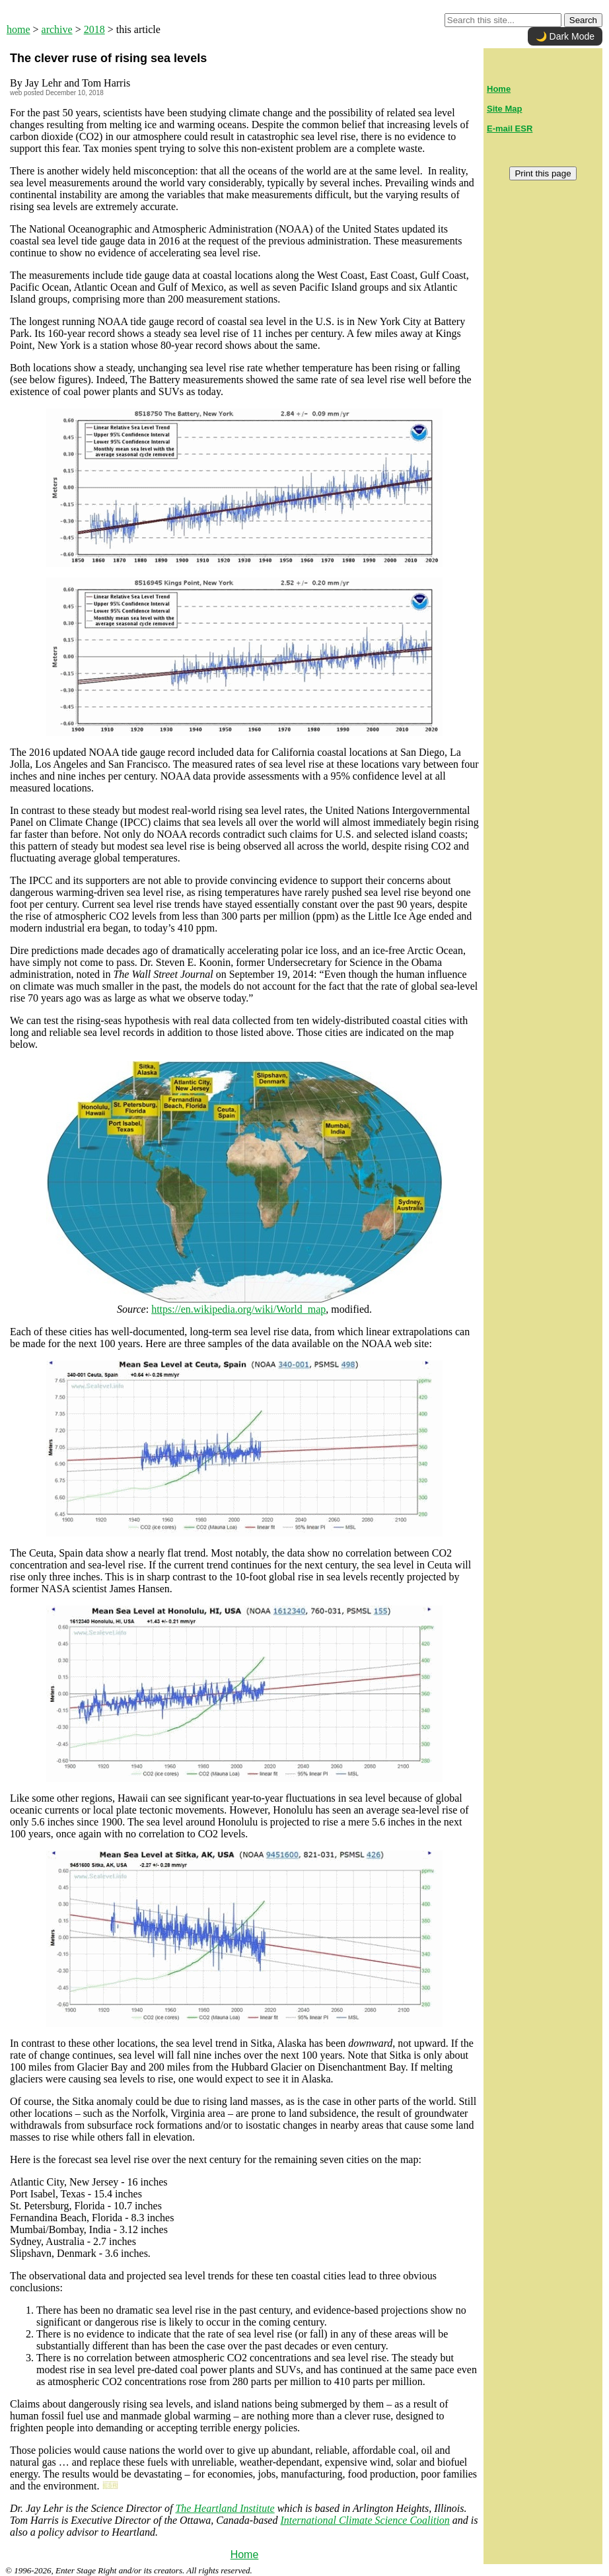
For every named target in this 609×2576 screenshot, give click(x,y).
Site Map (504, 109)
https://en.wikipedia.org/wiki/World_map (238, 1309)
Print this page (543, 173)
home (18, 29)
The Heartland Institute (224, 2508)
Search (583, 20)
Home (245, 2554)
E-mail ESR (509, 128)
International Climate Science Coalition (364, 2520)
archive (57, 29)
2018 (94, 29)
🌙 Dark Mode (565, 36)
